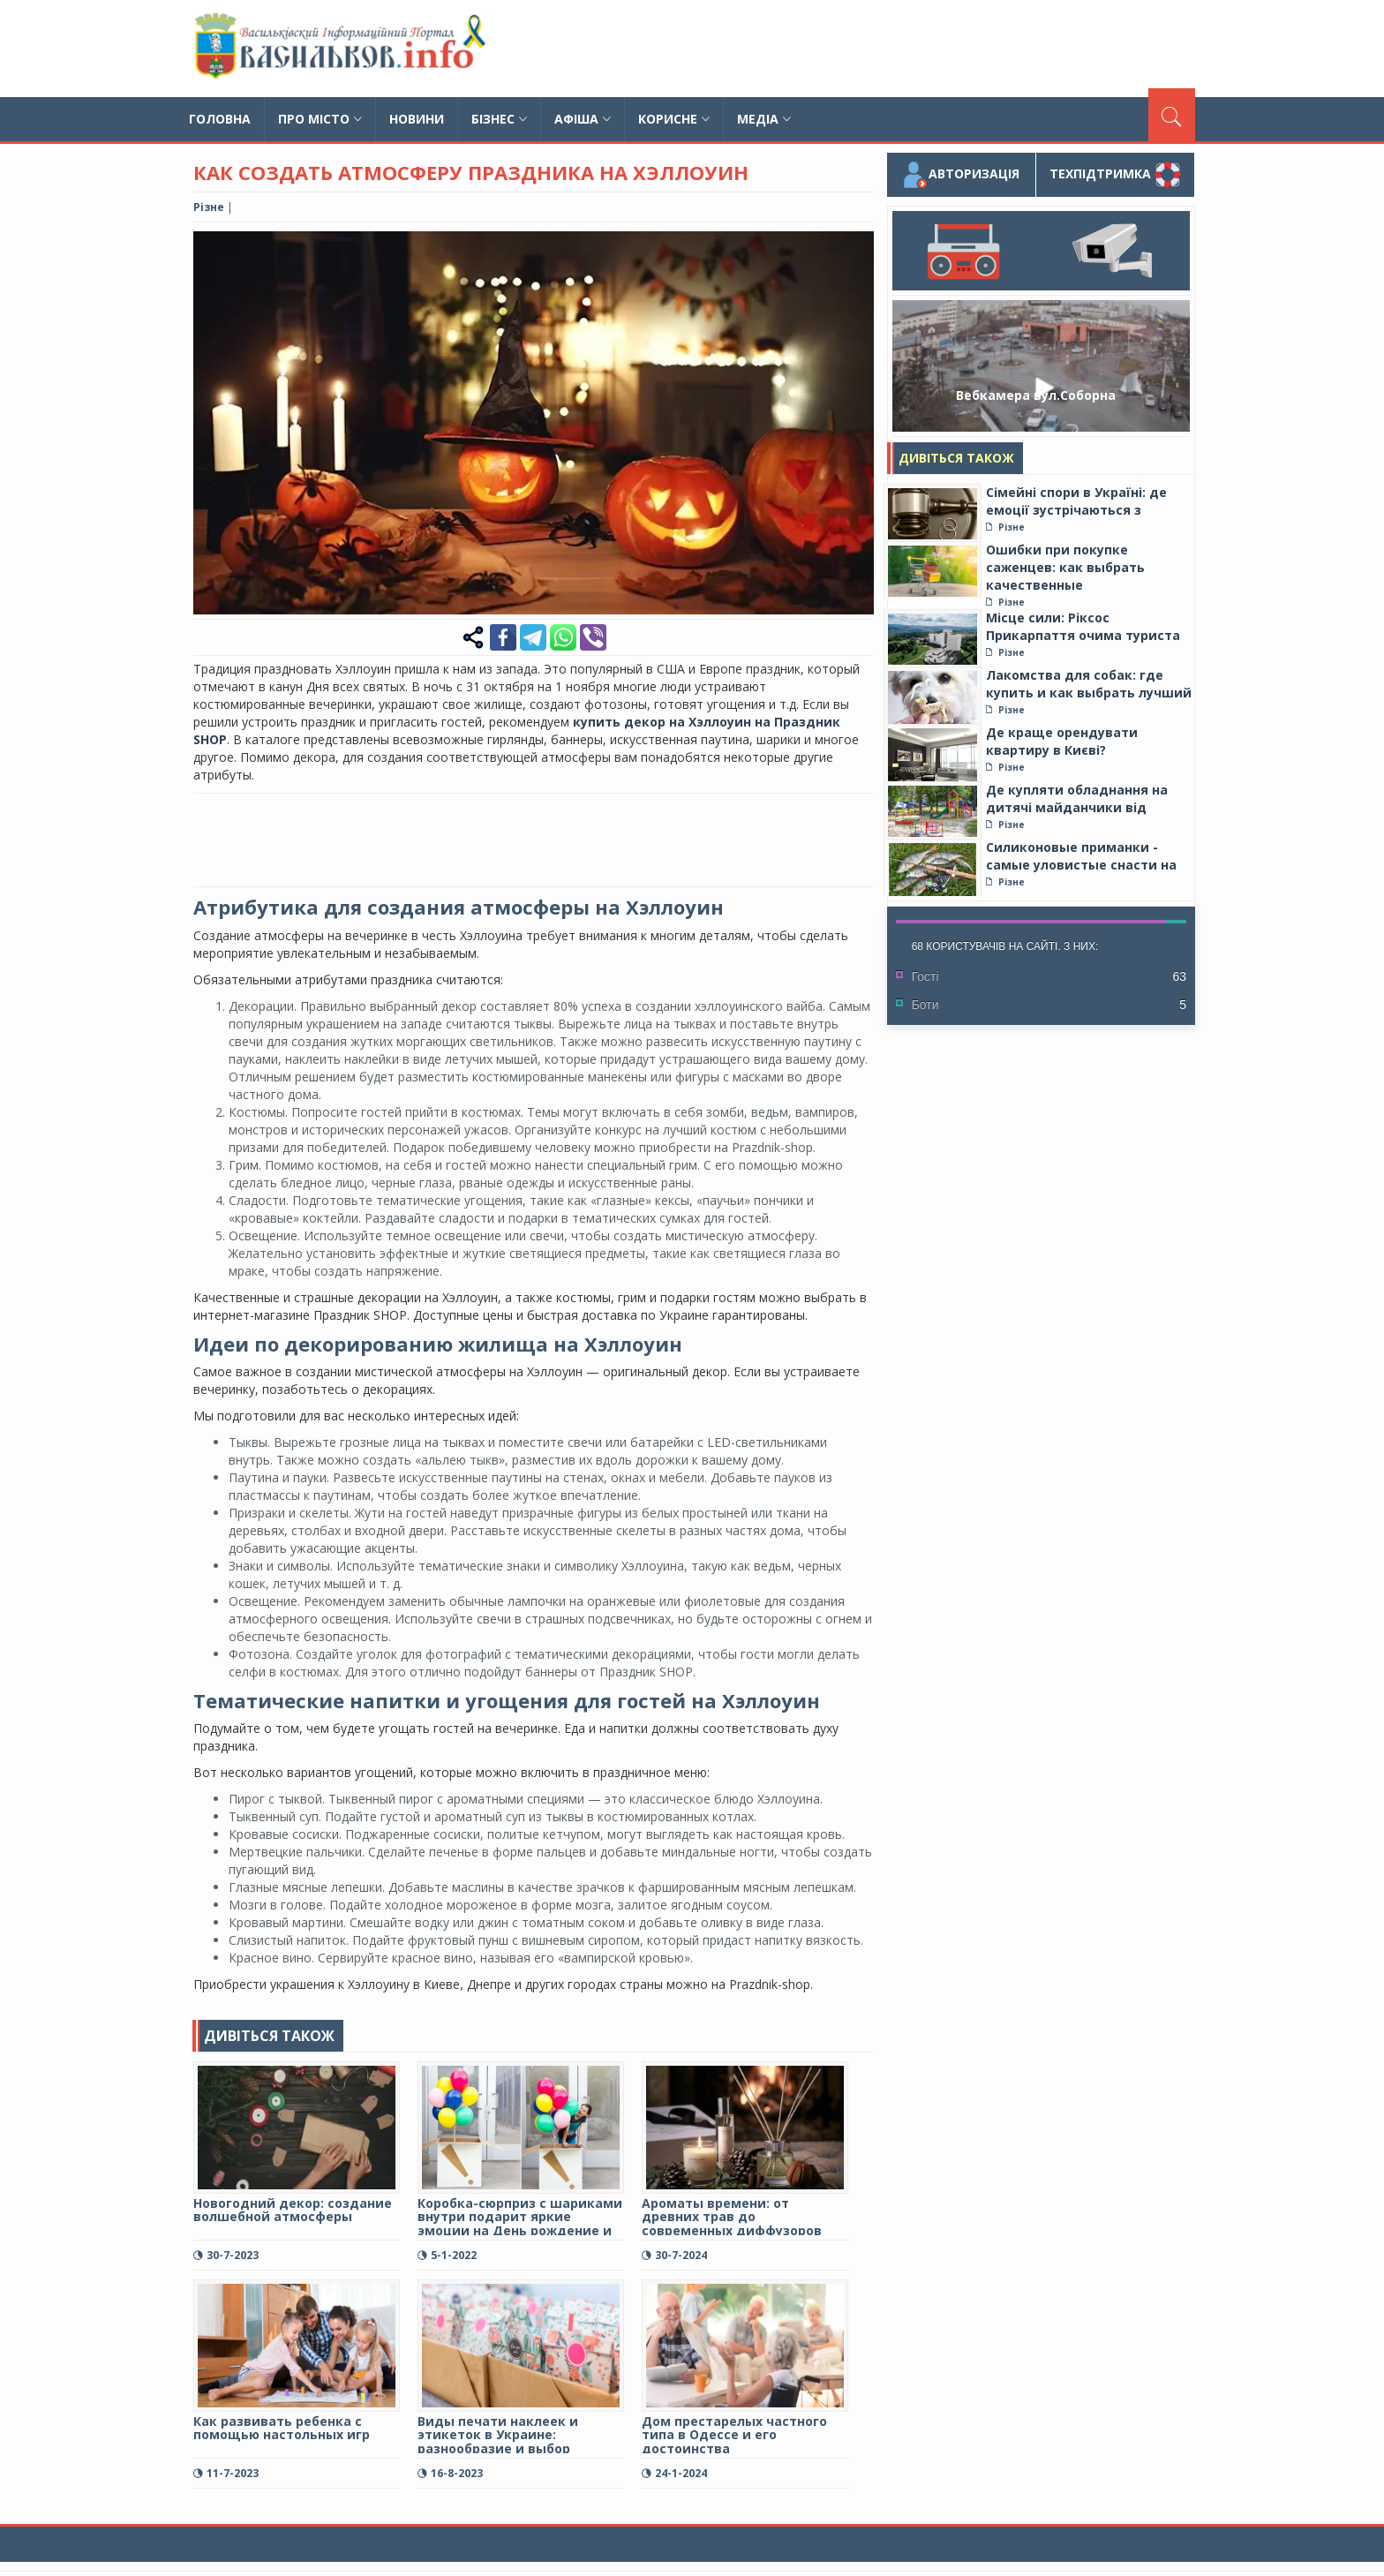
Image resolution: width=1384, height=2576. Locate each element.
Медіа (764, 118)
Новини (416, 118)
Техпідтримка (1115, 175)
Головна (220, 118)
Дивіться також (956, 457)
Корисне (674, 118)
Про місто (320, 118)
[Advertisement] (874, 48)
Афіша (582, 118)
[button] (858, 247)
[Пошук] (1171, 114)
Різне (208, 207)
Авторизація (960, 175)
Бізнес (499, 118)
